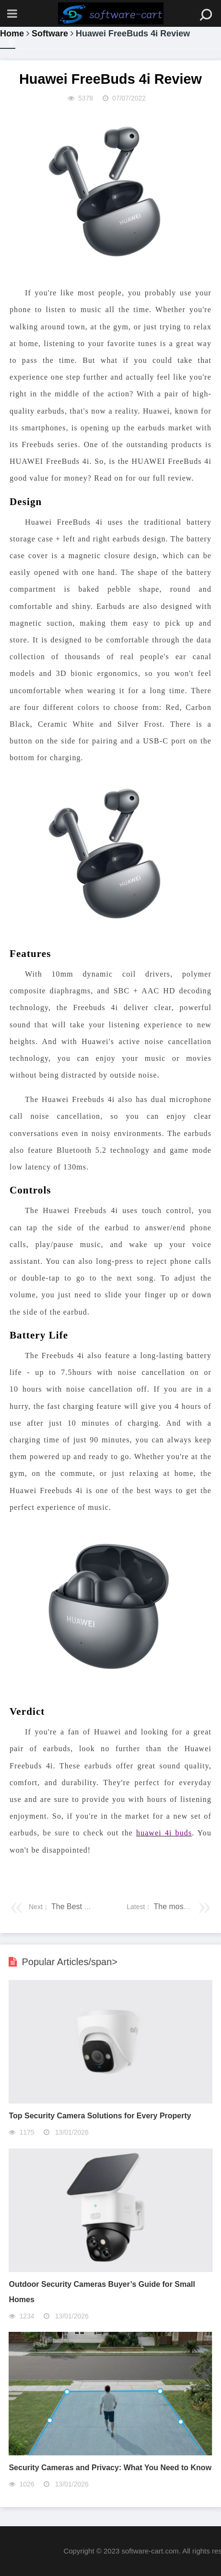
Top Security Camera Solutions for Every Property (100, 2116)
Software (50, 33)
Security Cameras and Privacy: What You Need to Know (110, 2468)
